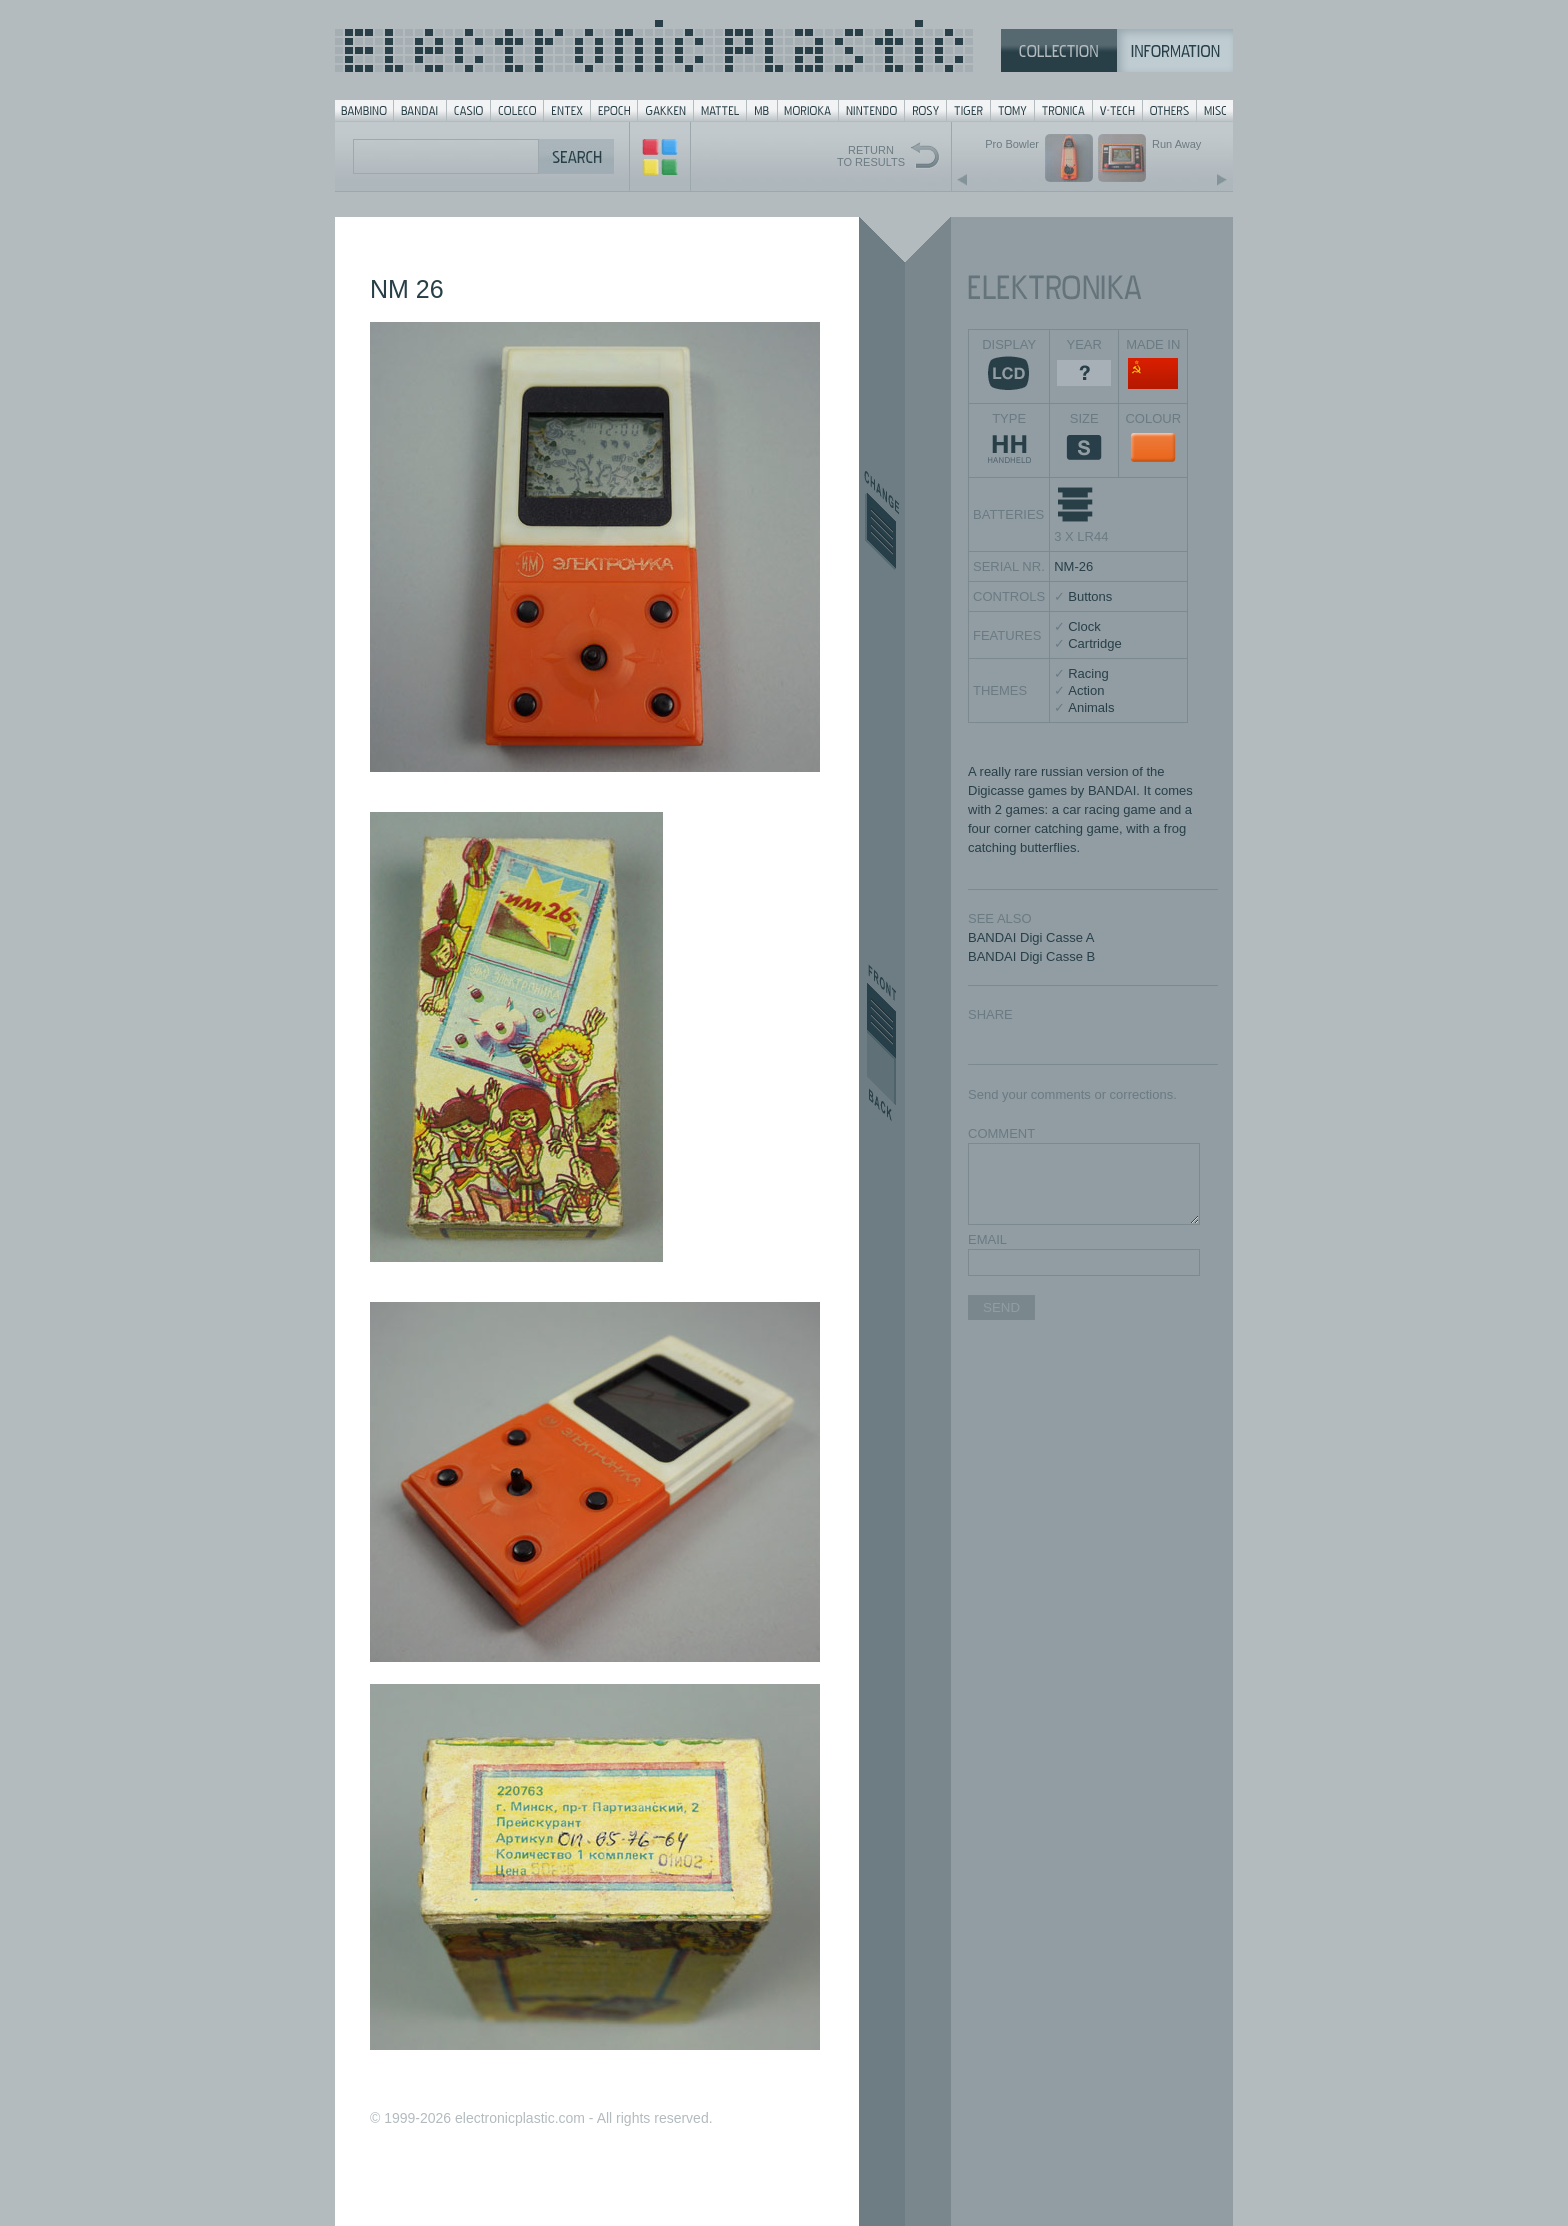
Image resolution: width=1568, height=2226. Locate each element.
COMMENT (1001, 1133)
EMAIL (987, 1239)
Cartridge (1094, 643)
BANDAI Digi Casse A (1031, 937)
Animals (1091, 707)
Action (1086, 690)
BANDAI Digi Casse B (1031, 956)
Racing (1088, 673)
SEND (1001, 1307)
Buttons (1090, 596)
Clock (1084, 626)
